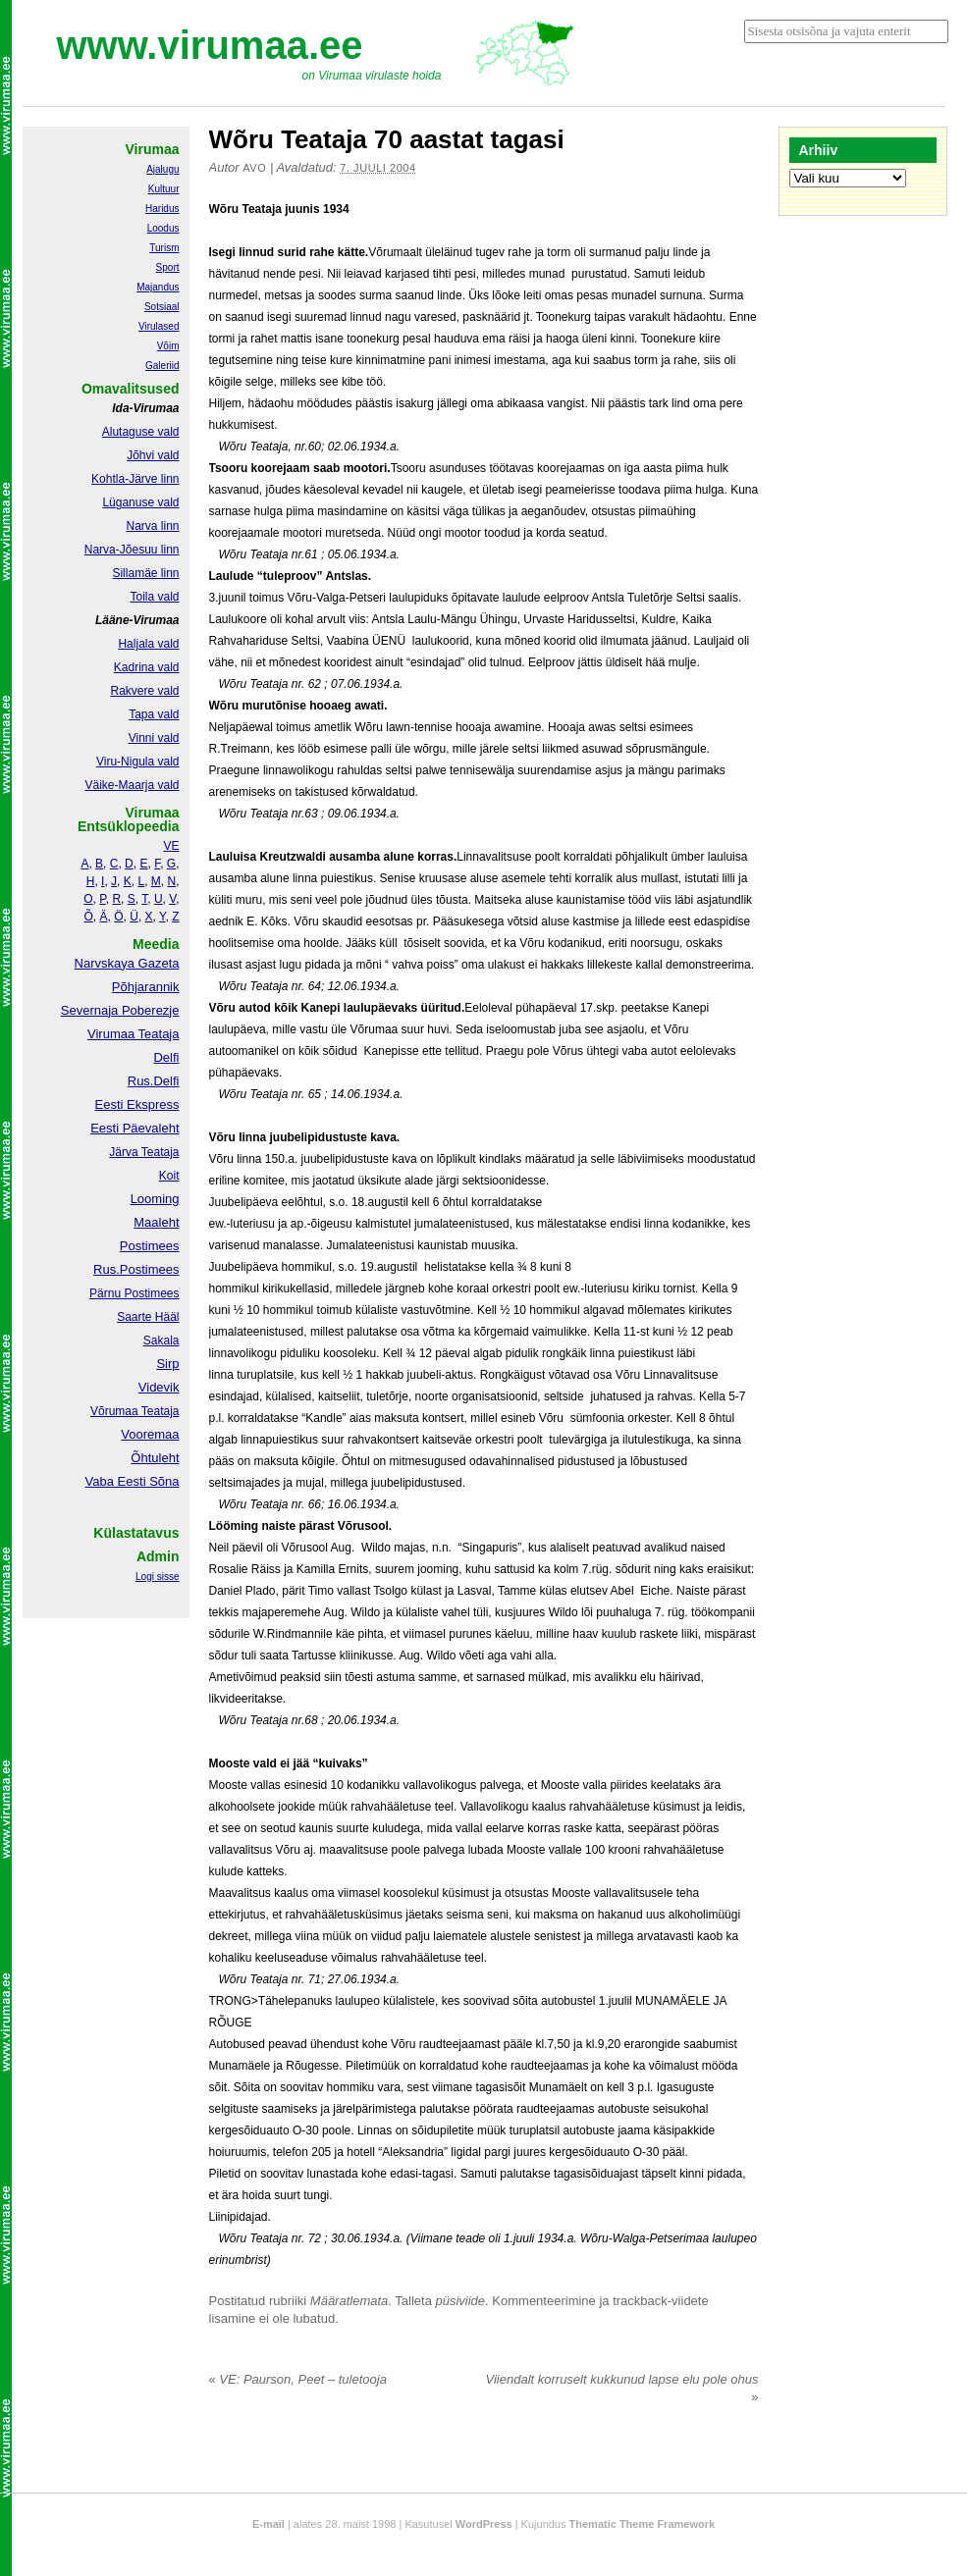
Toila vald (154, 597)
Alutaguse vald (141, 432)
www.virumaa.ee (210, 45)
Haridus (162, 208)
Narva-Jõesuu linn (132, 549)
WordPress (484, 2524)
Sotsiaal (162, 306)
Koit (169, 1176)
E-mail (268, 2524)
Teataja (159, 1411)
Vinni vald (154, 738)
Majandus (157, 287)
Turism (164, 247)
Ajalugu (162, 169)
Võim (168, 346)
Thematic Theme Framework (642, 2524)
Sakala (161, 1340)
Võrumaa (114, 1411)
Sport (168, 267)
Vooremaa (150, 1434)
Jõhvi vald (153, 455)
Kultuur (164, 189)
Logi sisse (157, 1576)
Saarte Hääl (148, 1317)
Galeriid (162, 365)
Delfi (166, 1057)
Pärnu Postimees (134, 1293)
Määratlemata (349, 2300)
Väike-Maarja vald (131, 785)
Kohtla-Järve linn (135, 479)
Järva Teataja (144, 1152)
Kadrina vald (147, 667)
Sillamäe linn (145, 573)
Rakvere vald (144, 691)
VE (171, 846)
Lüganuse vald (140, 502)
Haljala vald (148, 644)
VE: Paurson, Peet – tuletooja (298, 2379)
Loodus (163, 228)
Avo (254, 168)
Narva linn (152, 526)
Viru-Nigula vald (138, 761)
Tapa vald (154, 714)
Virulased (159, 326)
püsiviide (461, 2300)
